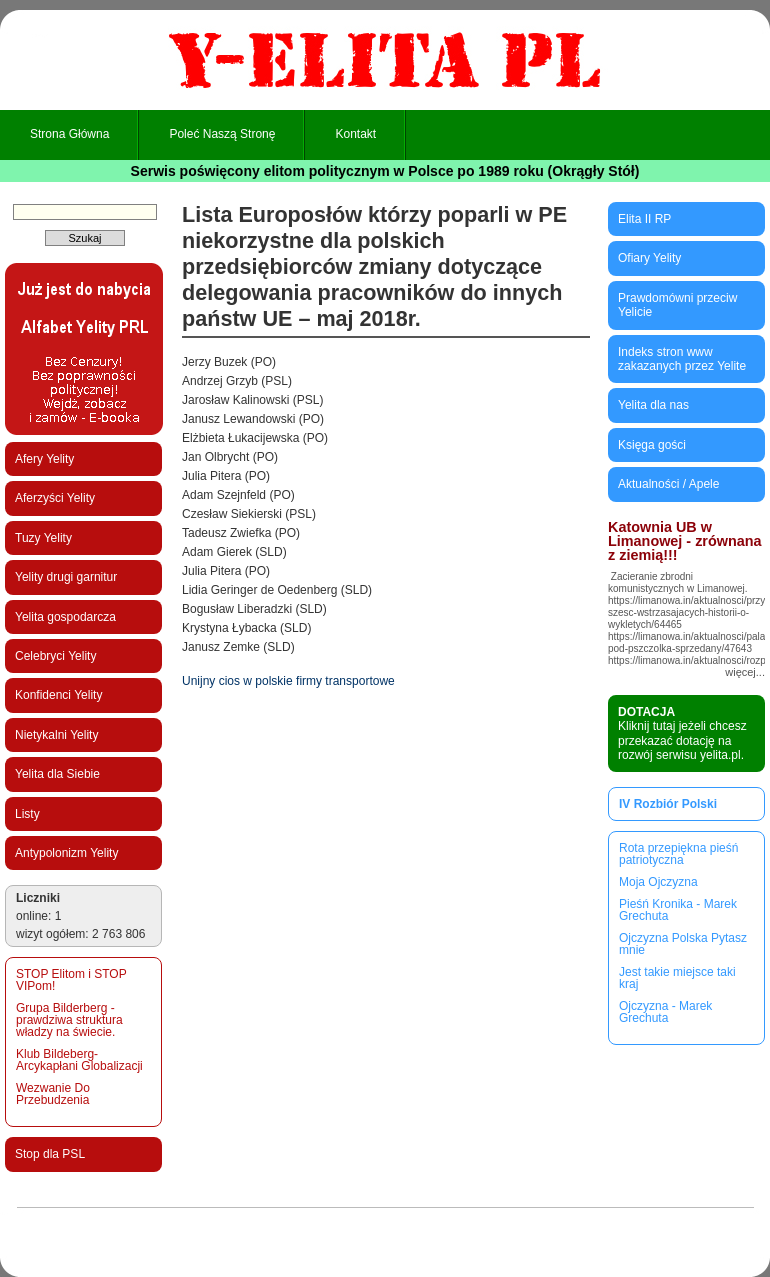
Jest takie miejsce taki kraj (677, 978)
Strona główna (69, 134)
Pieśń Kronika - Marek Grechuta (678, 910)
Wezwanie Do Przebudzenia (53, 1094)
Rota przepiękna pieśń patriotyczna (678, 854)
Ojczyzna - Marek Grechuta (665, 1012)
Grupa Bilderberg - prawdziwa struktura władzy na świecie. (69, 1020)
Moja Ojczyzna (658, 882)
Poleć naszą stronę (222, 134)
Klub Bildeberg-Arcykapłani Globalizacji (79, 1060)
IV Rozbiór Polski (668, 804)
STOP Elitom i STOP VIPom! (71, 980)
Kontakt (355, 134)
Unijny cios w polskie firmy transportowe (288, 681)
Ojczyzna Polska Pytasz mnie (683, 944)
